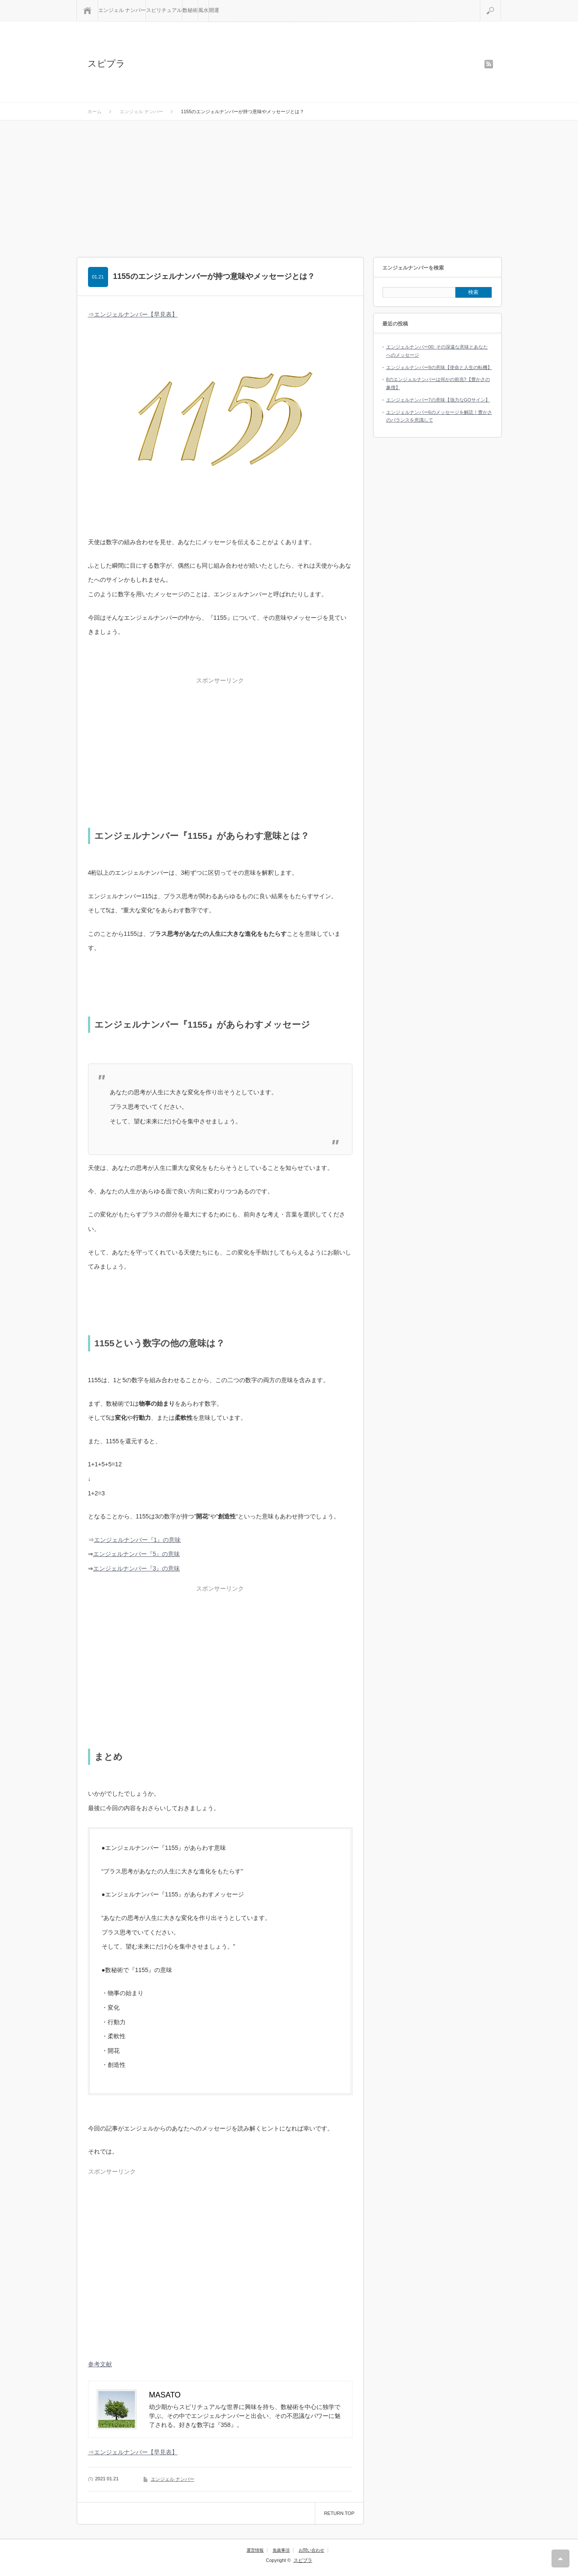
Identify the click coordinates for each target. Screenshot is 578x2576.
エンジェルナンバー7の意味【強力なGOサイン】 (438, 399)
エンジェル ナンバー (122, 10)
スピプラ (106, 63)
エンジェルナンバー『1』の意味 (137, 1539)
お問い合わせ (311, 2550)
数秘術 (190, 10)
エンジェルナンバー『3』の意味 (136, 1568)
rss (488, 64)
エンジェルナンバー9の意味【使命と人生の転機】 (439, 367)
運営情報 (255, 2550)
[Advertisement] (289, 184)
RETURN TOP (339, 2513)
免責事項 (281, 2550)
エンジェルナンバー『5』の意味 (136, 1553)
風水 (203, 10)
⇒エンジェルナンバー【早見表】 (133, 314)
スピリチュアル (164, 10)
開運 (214, 10)
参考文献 (100, 2364)
